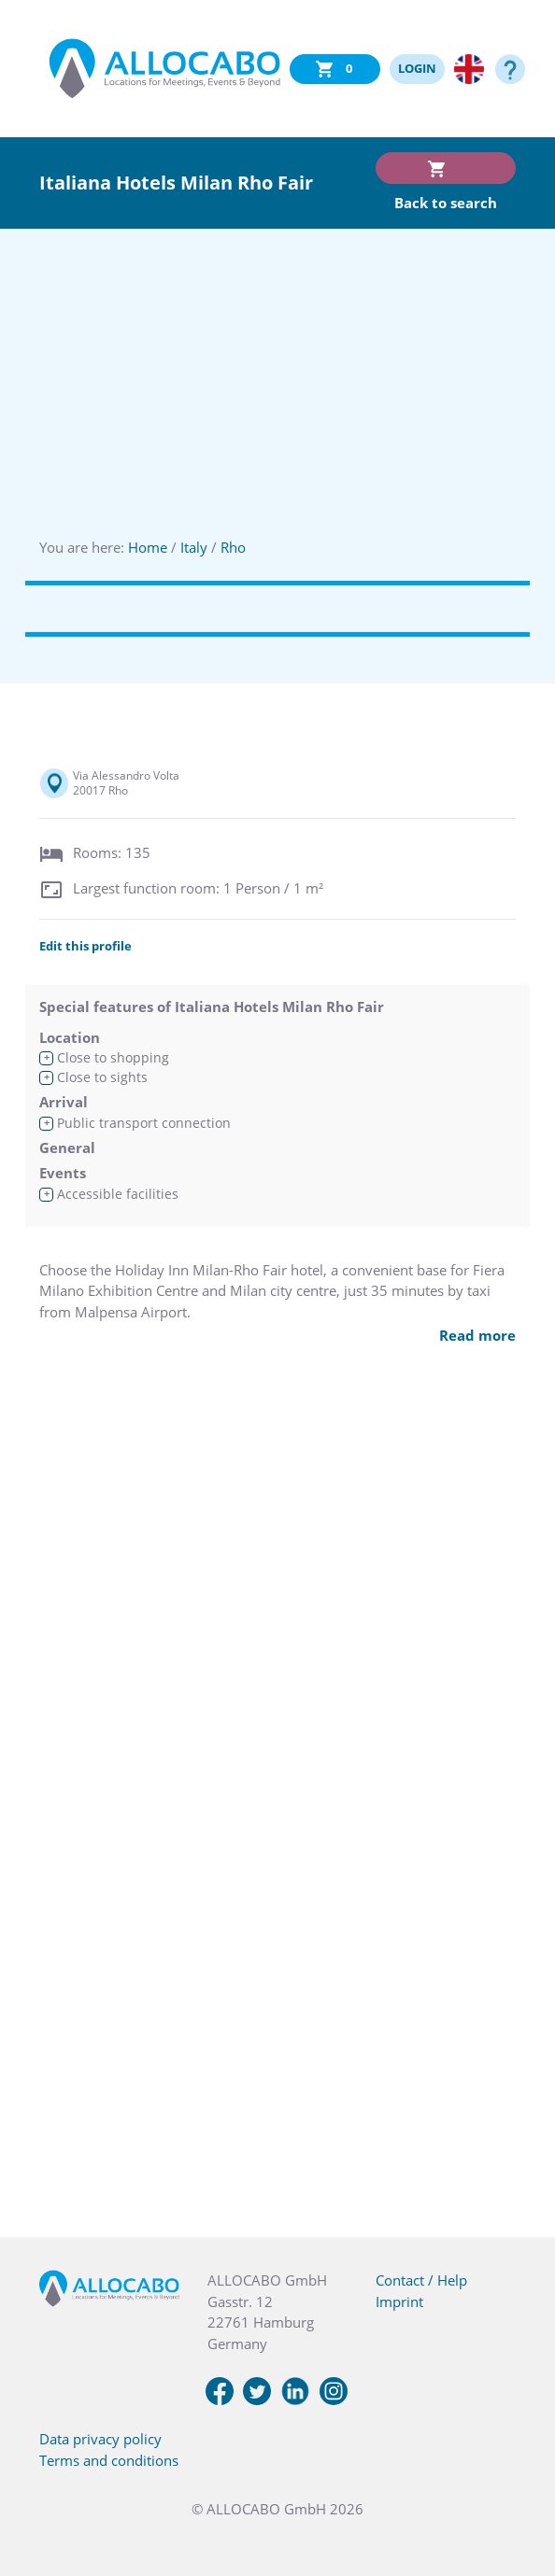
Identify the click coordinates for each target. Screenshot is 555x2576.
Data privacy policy (100, 2438)
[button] (517, 2482)
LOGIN (417, 68)
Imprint (399, 2301)
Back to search (445, 202)
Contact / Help (421, 2280)
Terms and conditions (108, 2460)
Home (147, 547)
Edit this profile (85, 945)
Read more (477, 1335)
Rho (233, 547)
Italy (193, 547)
